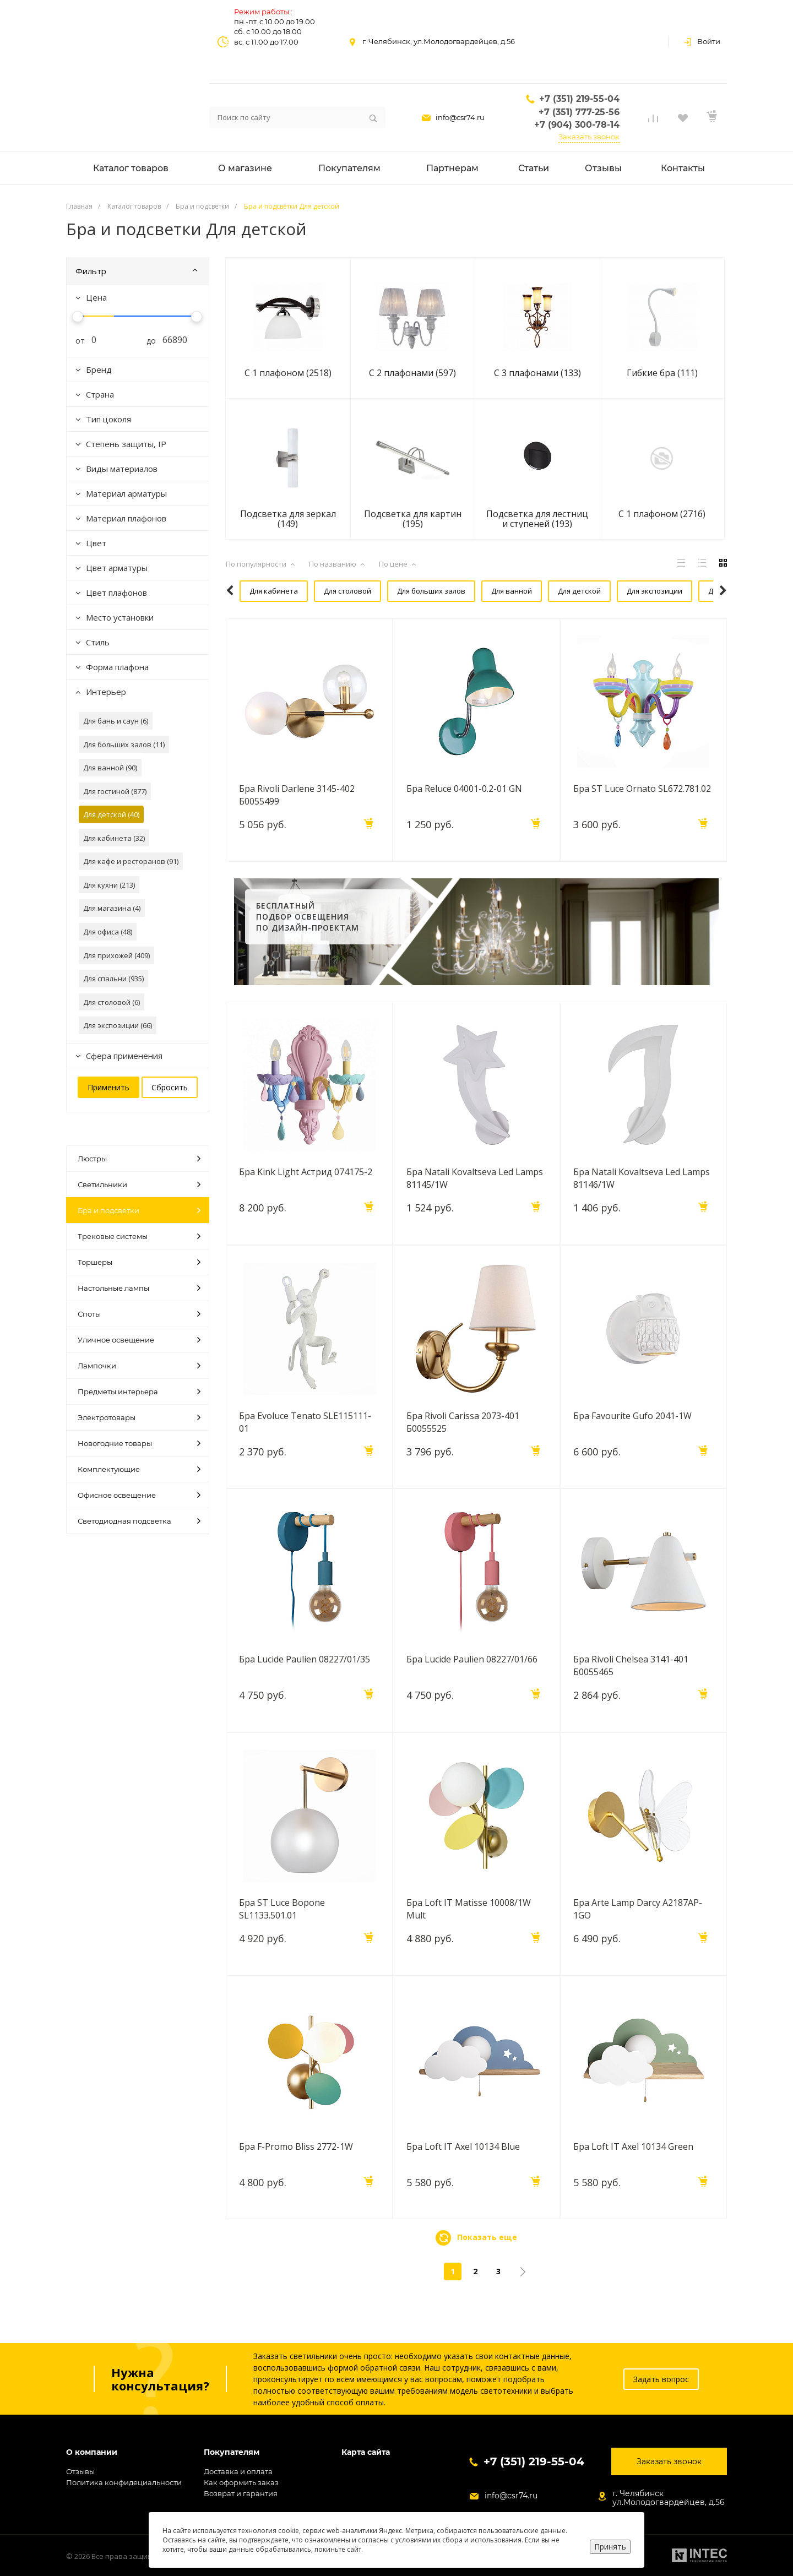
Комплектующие (139, 1469)
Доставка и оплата (238, 2471)
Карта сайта (365, 2452)
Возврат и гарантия (241, 2493)
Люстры (139, 1159)
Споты (139, 1314)
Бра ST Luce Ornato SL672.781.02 (642, 815)
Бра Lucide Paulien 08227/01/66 (471, 1686)
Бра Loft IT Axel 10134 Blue (463, 2173)
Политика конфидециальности (124, 2482)
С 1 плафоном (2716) (661, 514)
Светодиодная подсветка (139, 1521)
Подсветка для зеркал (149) (288, 519)
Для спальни (621, 618)
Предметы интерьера (139, 1391)
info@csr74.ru (460, 117)
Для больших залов (412, 591)
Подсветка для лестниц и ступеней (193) (537, 519)
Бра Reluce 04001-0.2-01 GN (464, 815)
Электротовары (139, 1417)
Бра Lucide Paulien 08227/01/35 (305, 1686)
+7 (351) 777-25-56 (579, 112)
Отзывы (80, 2471)
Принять (610, 2546)
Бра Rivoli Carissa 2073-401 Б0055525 (462, 1448)
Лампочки (139, 1366)
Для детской (554, 591)
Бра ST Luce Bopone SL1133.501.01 (282, 1935)
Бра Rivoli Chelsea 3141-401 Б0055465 (631, 1692)
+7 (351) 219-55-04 (579, 99)
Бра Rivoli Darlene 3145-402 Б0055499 (297, 821)
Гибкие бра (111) (662, 373)
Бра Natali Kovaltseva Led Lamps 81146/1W (642, 1205)
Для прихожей (552, 618)
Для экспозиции (627, 591)
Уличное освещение (139, 1340)
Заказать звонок (589, 136)
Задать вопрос (661, 2379)
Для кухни (486, 618)
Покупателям (231, 2452)
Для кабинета (260, 591)
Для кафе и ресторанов (277, 618)
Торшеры (139, 1262)
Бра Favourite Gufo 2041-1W (633, 1442)
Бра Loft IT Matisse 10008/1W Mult (468, 1935)
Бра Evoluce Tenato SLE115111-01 (306, 1448)
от (76, 340)
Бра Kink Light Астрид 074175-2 (306, 1199)
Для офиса (359, 618)
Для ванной (489, 591)
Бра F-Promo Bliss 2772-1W (297, 2173)
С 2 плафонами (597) (412, 373)
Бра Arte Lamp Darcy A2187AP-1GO (638, 1935)
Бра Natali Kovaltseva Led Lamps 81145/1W (474, 1205)
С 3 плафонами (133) (537, 373)
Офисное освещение (139, 1495)
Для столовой (331, 591)
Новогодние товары (139, 1443)
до (147, 340)
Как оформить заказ (241, 2482)
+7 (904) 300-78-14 (577, 124)
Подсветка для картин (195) (412, 519)
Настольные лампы (139, 1288)
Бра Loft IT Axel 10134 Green (634, 2173)
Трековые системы (139, 1236)
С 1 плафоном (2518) (288, 373)
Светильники (139, 1184)
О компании (91, 2452)
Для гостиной (423, 618)
